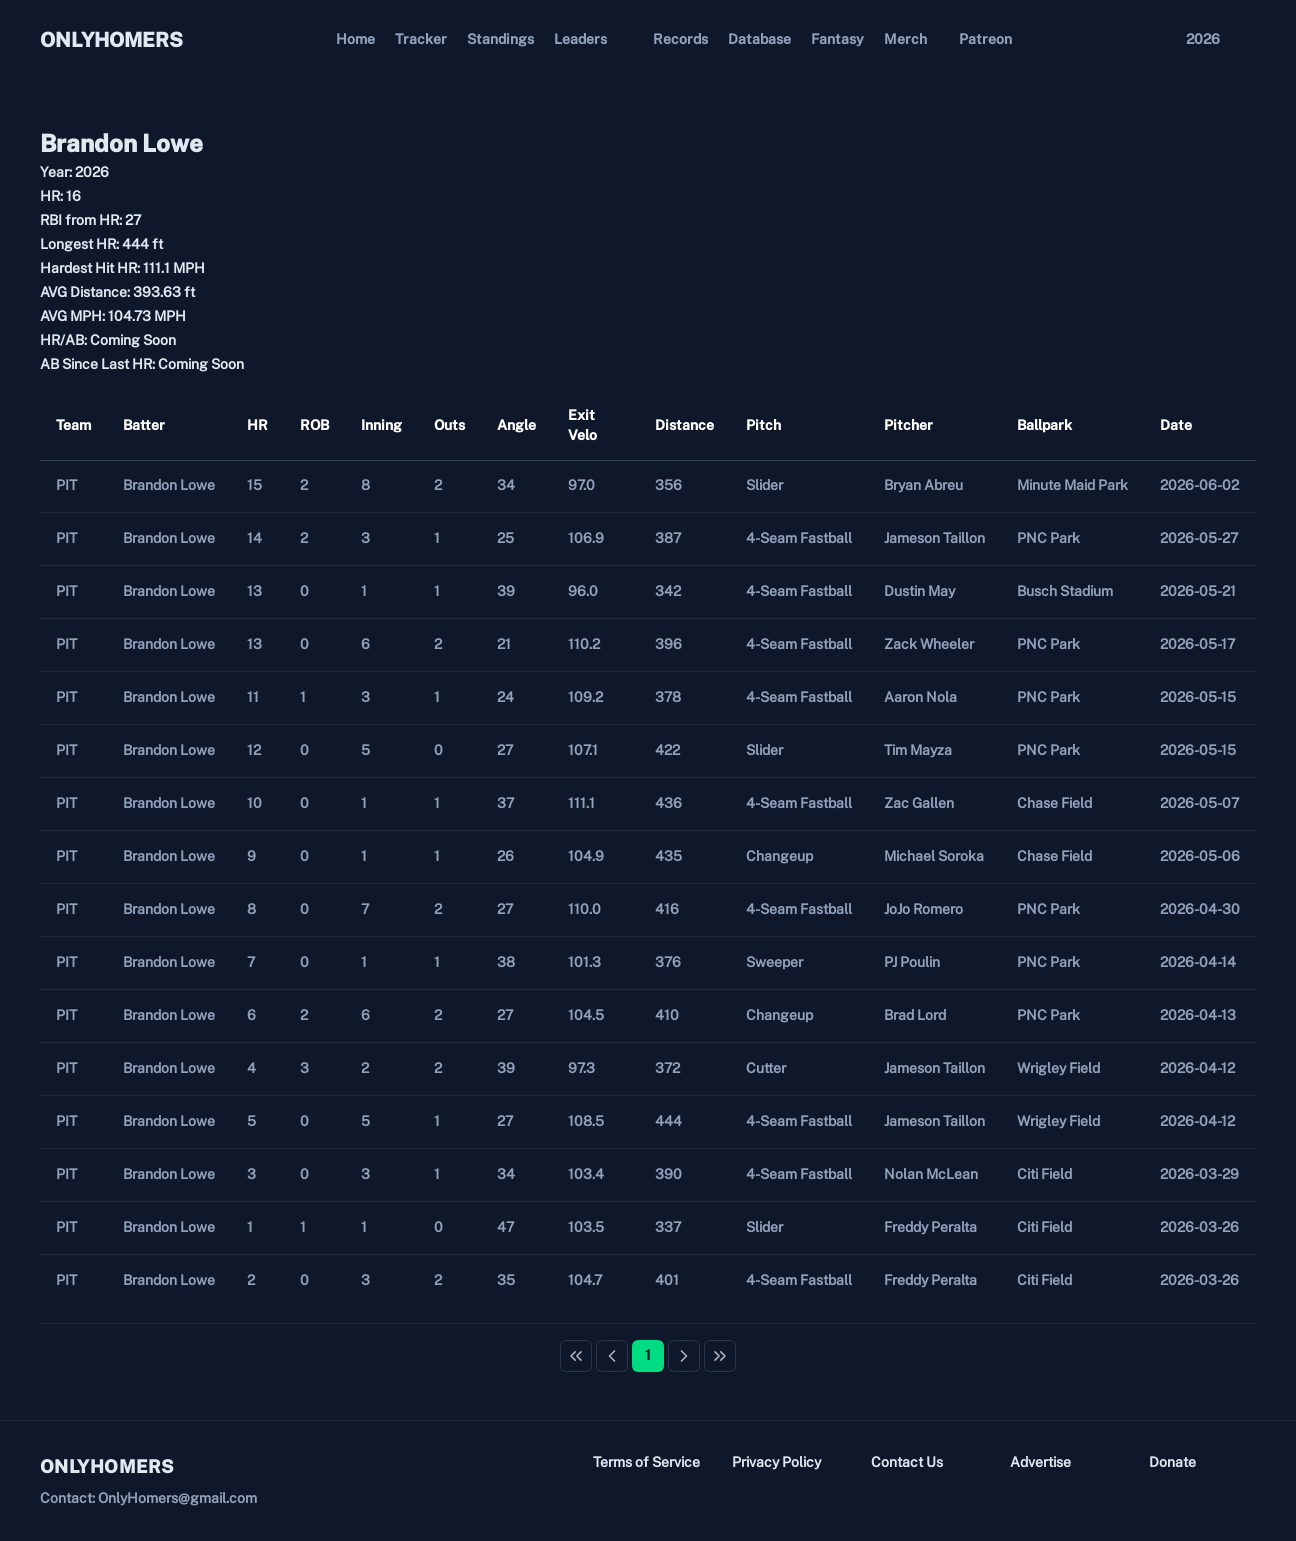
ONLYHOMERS (111, 40)
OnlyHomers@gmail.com (177, 1498)
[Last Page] (720, 1356)
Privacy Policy (776, 1462)
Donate (1172, 1462)
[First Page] (576, 1356)
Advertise (1040, 1462)
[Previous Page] (612, 1356)
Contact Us (907, 1462)
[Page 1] (648, 1356)
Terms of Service (646, 1462)
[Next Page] (684, 1356)
